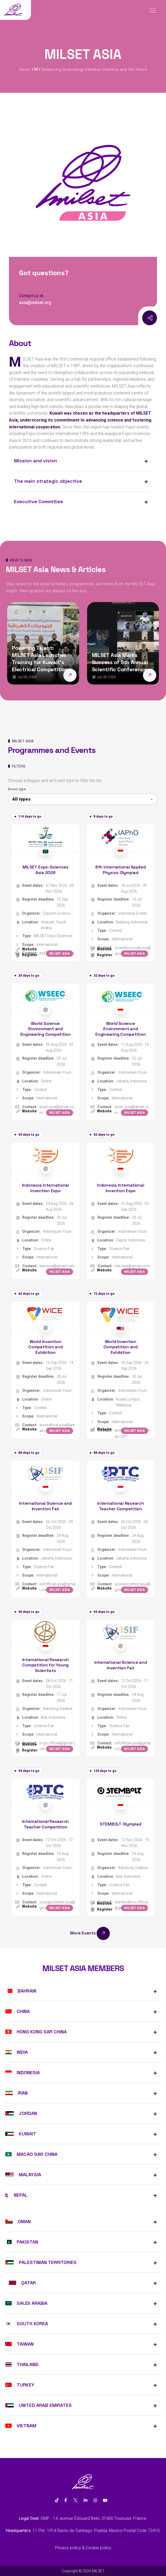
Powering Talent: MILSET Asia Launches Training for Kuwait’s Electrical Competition (40, 658)
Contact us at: (31, 295)
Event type (17, 789)
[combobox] (83, 799)
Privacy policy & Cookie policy (83, 2547)
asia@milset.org (35, 302)
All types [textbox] (21, 799)
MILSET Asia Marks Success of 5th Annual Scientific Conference (120, 662)
